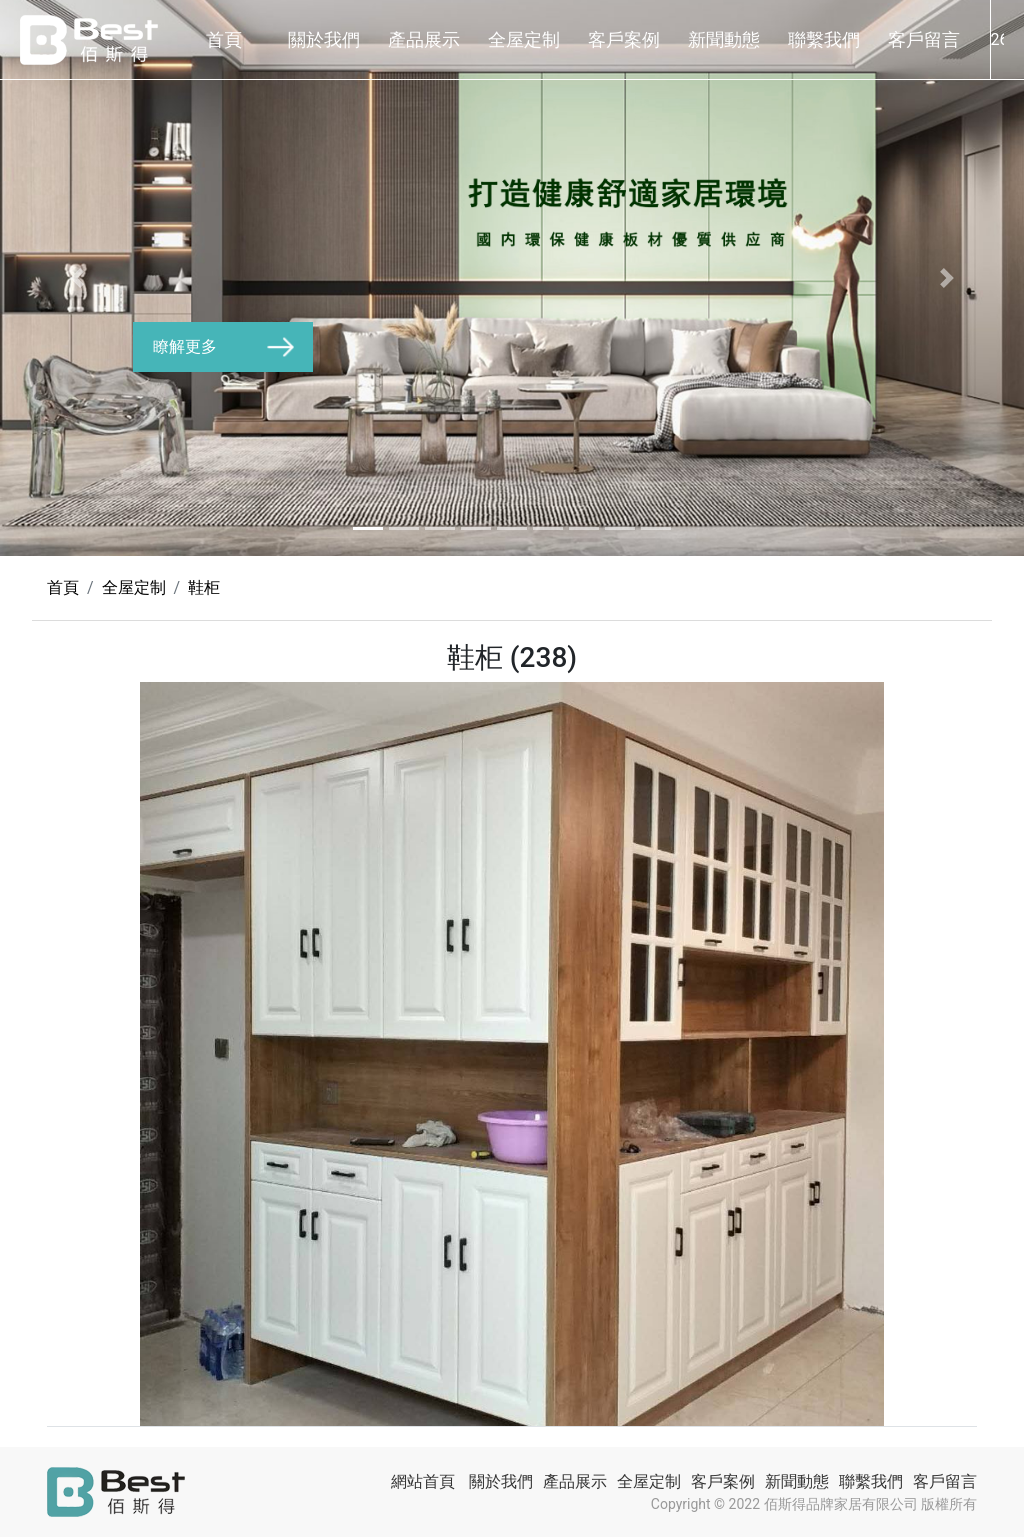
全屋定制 (524, 39)
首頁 (224, 39)
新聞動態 (724, 39)
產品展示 (424, 39)
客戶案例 (624, 39)
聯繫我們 (824, 39)
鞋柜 (204, 587)
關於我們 (324, 39)
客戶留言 (924, 39)
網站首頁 (423, 1481)
